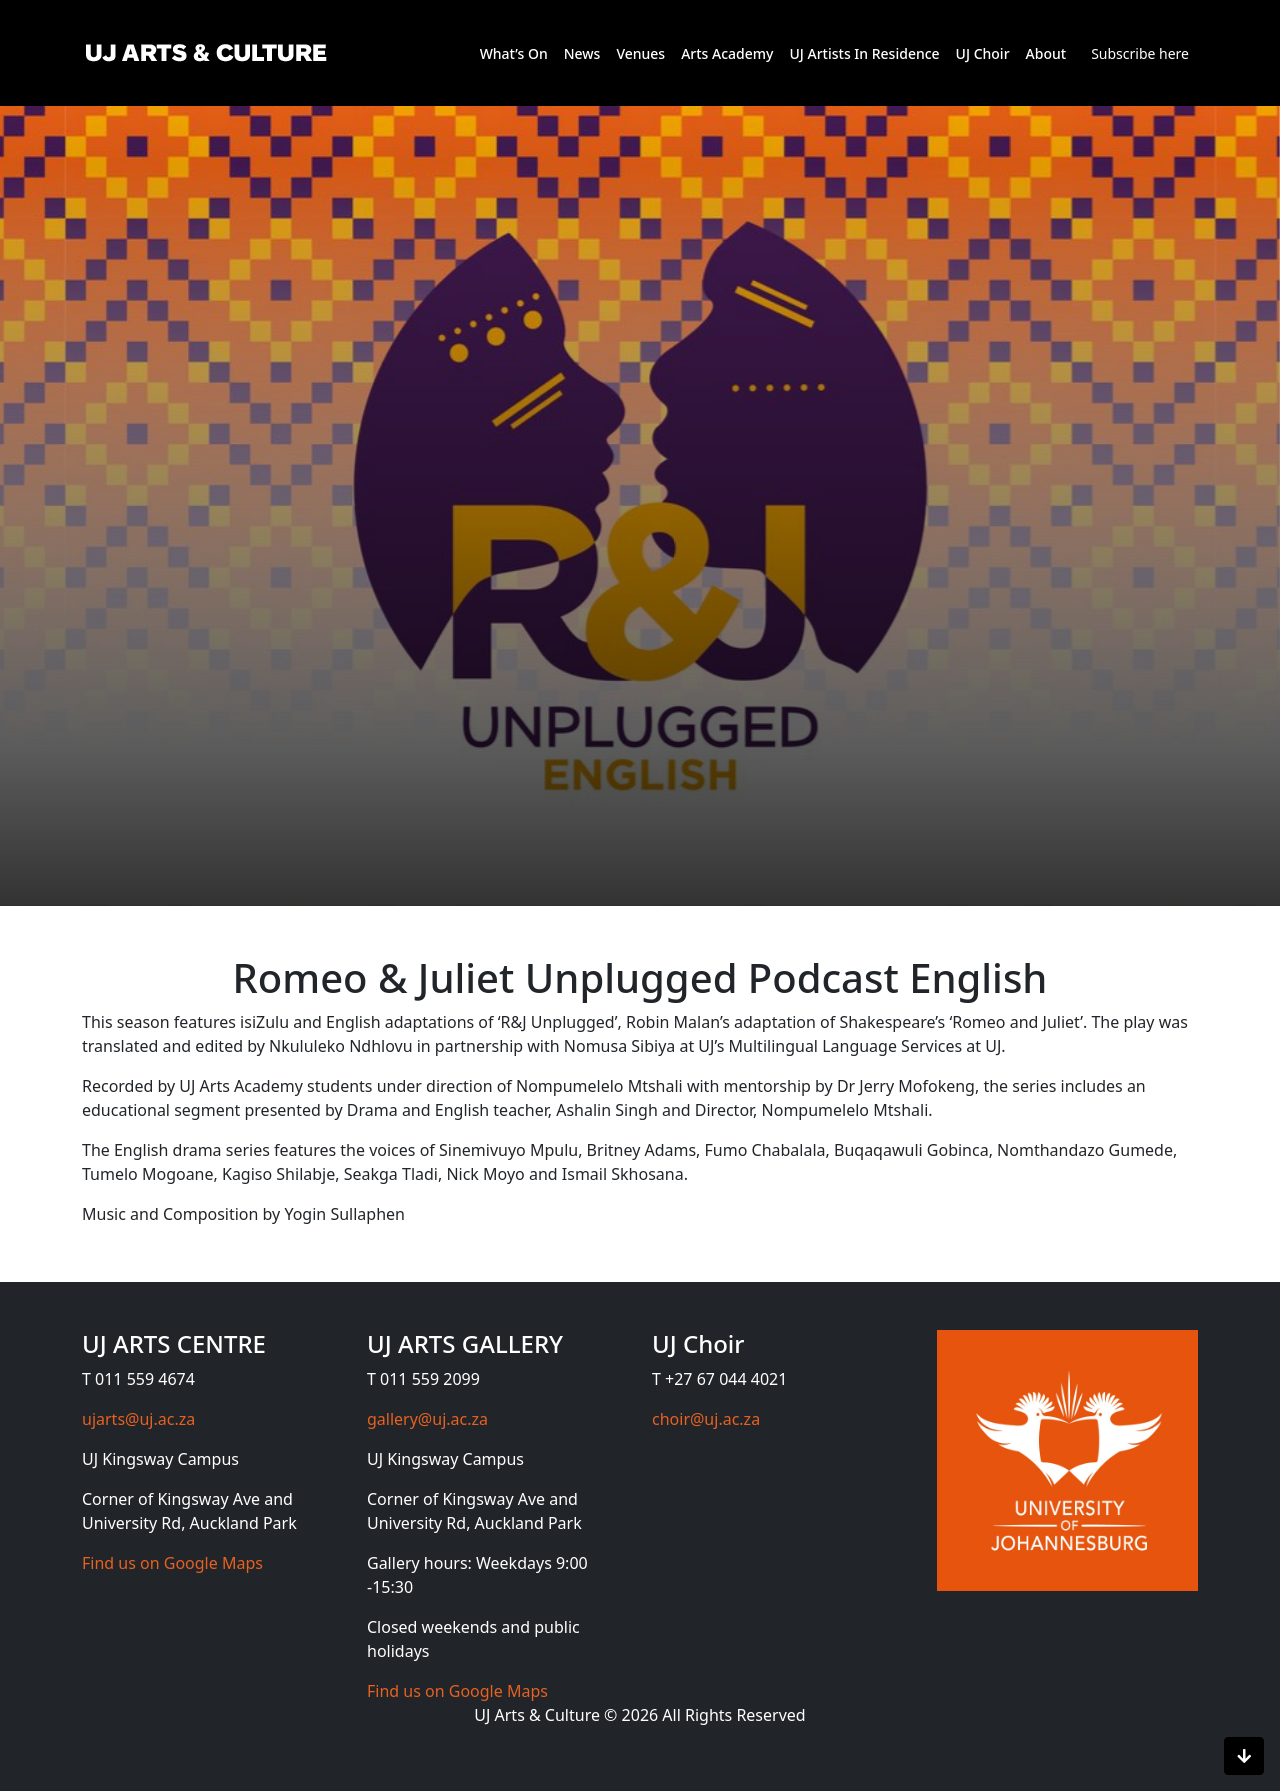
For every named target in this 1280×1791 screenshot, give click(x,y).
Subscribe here (1140, 53)
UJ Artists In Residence (864, 53)
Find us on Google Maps (172, 1563)
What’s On (514, 53)
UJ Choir (983, 53)
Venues (640, 53)
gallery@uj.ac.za (427, 1419)
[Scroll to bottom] (1244, 1756)
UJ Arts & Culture (539, 1715)
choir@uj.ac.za (706, 1419)
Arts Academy (727, 53)
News (582, 53)
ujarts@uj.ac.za (138, 1419)
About (1046, 53)
